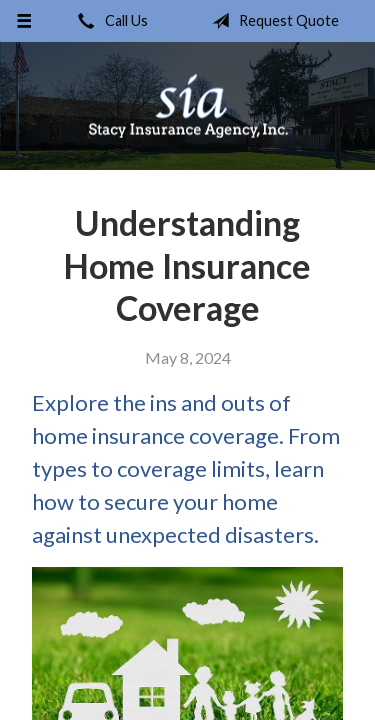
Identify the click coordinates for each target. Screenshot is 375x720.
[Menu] (24, 21)
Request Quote (271, 21)
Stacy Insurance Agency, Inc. (188, 106)
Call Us (109, 21)
